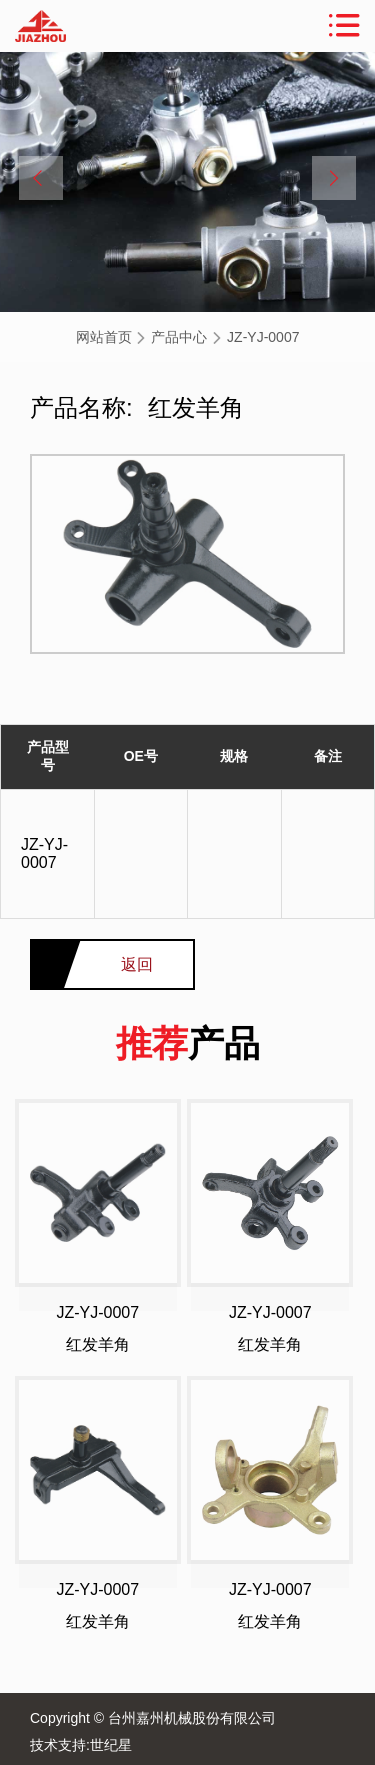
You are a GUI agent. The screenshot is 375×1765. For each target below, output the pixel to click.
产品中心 (179, 337)
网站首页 (104, 337)
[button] (41, 178)
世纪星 (111, 1745)
